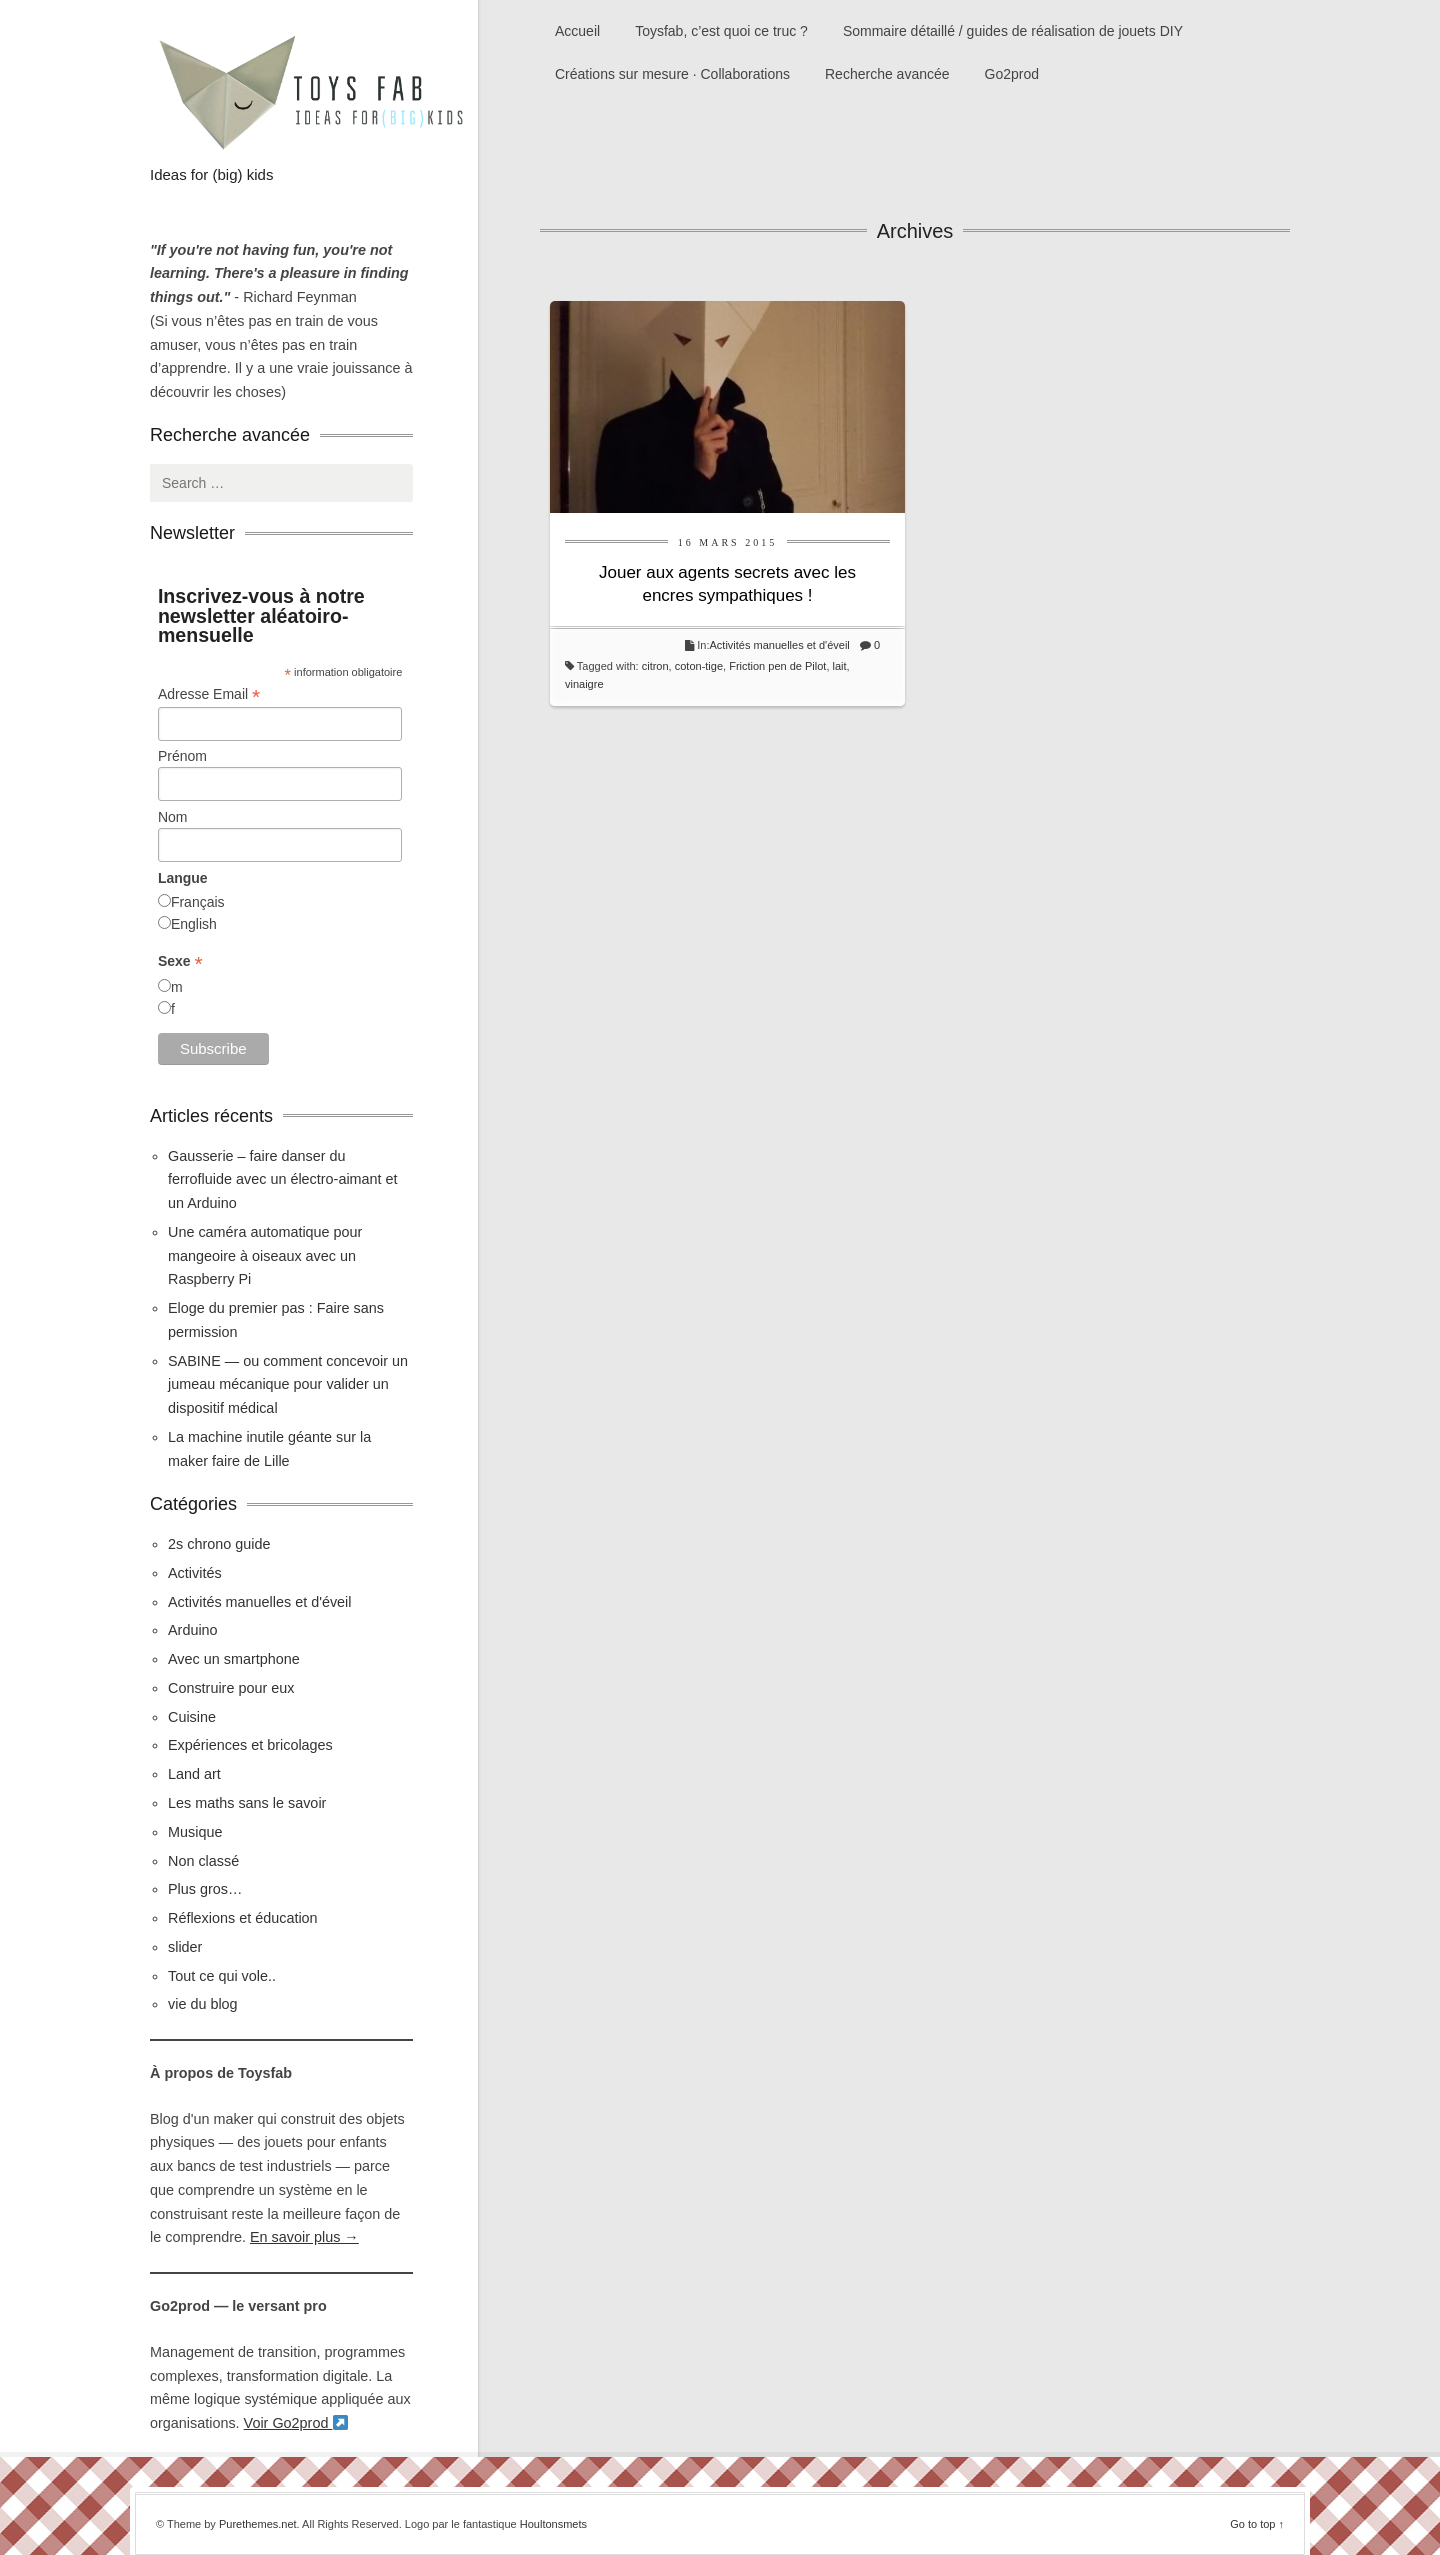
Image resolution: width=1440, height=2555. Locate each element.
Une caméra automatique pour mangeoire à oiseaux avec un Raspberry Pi (265, 1256)
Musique (195, 1832)
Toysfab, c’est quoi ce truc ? (721, 31)
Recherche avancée (887, 74)
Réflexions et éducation (243, 1918)
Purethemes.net (258, 2524)
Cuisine (192, 1717)
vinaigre (584, 684)
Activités (195, 1573)
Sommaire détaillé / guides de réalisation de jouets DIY (1013, 31)
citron (655, 666)
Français (198, 902)
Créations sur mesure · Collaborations (672, 74)
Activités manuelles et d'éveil (780, 645)
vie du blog (203, 2004)
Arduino (193, 1630)
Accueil (577, 31)
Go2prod (1012, 74)
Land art (194, 1774)
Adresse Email (209, 694)
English (194, 924)
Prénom (182, 756)
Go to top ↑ (1257, 2524)
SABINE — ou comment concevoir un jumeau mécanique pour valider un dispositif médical (288, 1385)
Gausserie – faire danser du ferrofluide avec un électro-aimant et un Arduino (283, 1180)
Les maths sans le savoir (247, 1803)
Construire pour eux (231, 1688)
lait (840, 666)
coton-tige (699, 666)
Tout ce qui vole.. (222, 1976)
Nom (173, 817)
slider (185, 1947)
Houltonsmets (553, 2524)
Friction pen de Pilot (777, 666)
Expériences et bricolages (252, 1745)
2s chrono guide (219, 1544)
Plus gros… (205, 1889)
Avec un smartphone (234, 1659)
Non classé (203, 1861)
